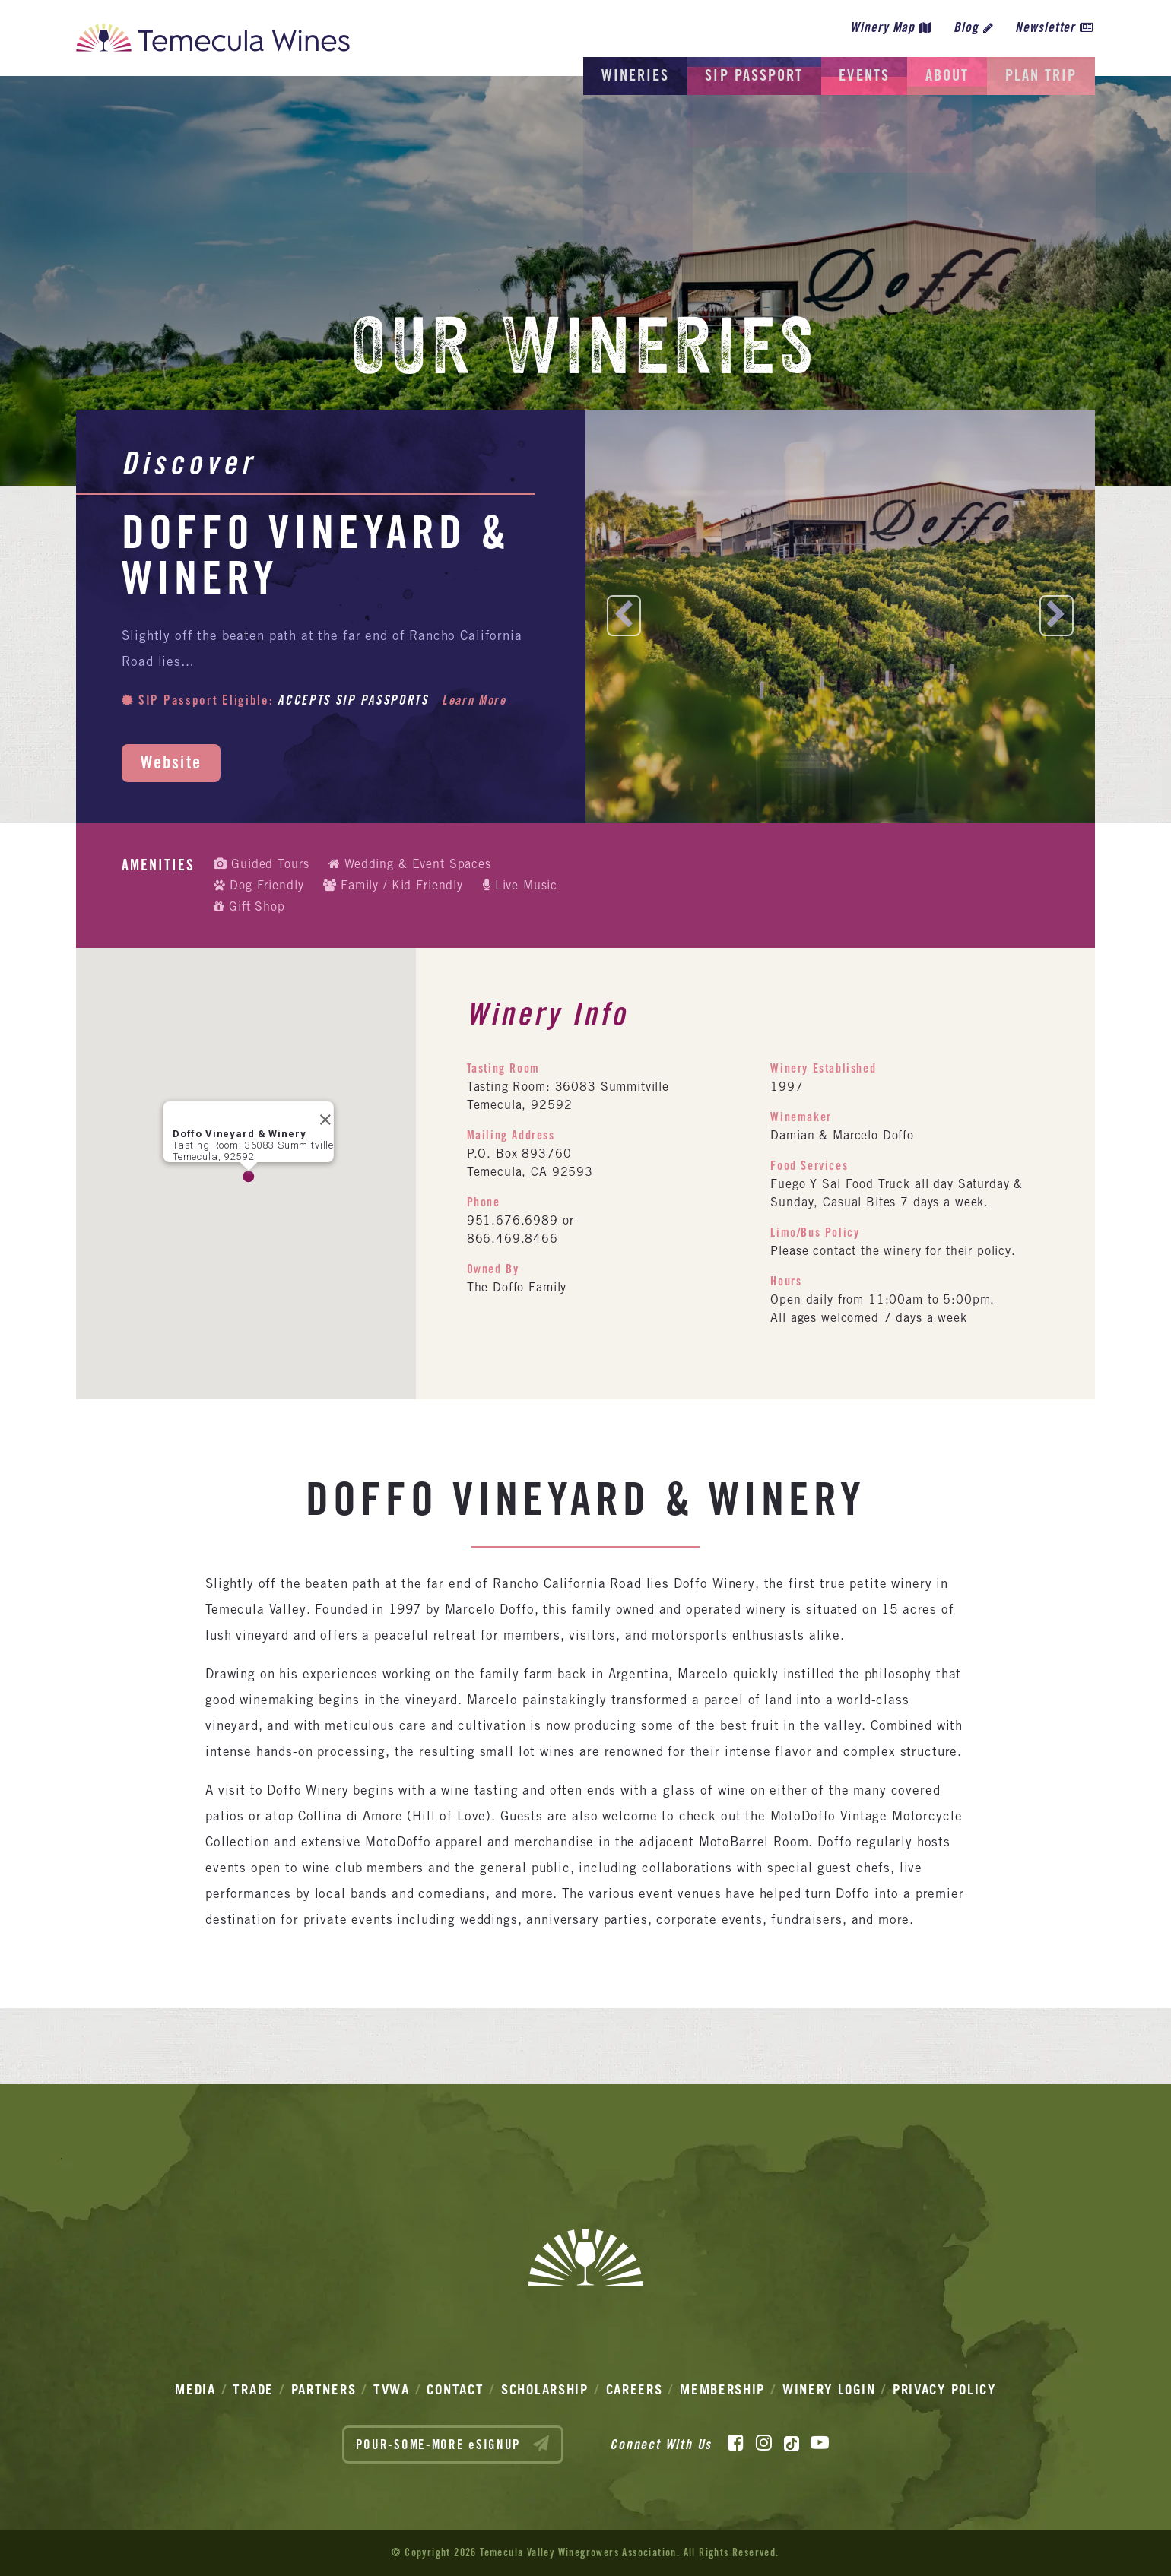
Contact (455, 2389)
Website (171, 762)
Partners (324, 2389)
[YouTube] (820, 2443)
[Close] (321, 1114)
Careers (634, 2389)
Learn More (476, 700)
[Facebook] (736, 2443)
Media (195, 2389)
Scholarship (545, 2389)
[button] (249, 1177)
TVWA (391, 2389)
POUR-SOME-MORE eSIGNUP (453, 2443)
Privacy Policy (944, 2389)
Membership (722, 2389)
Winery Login (828, 2389)
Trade (253, 2389)
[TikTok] (791, 2443)
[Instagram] (764, 2443)
